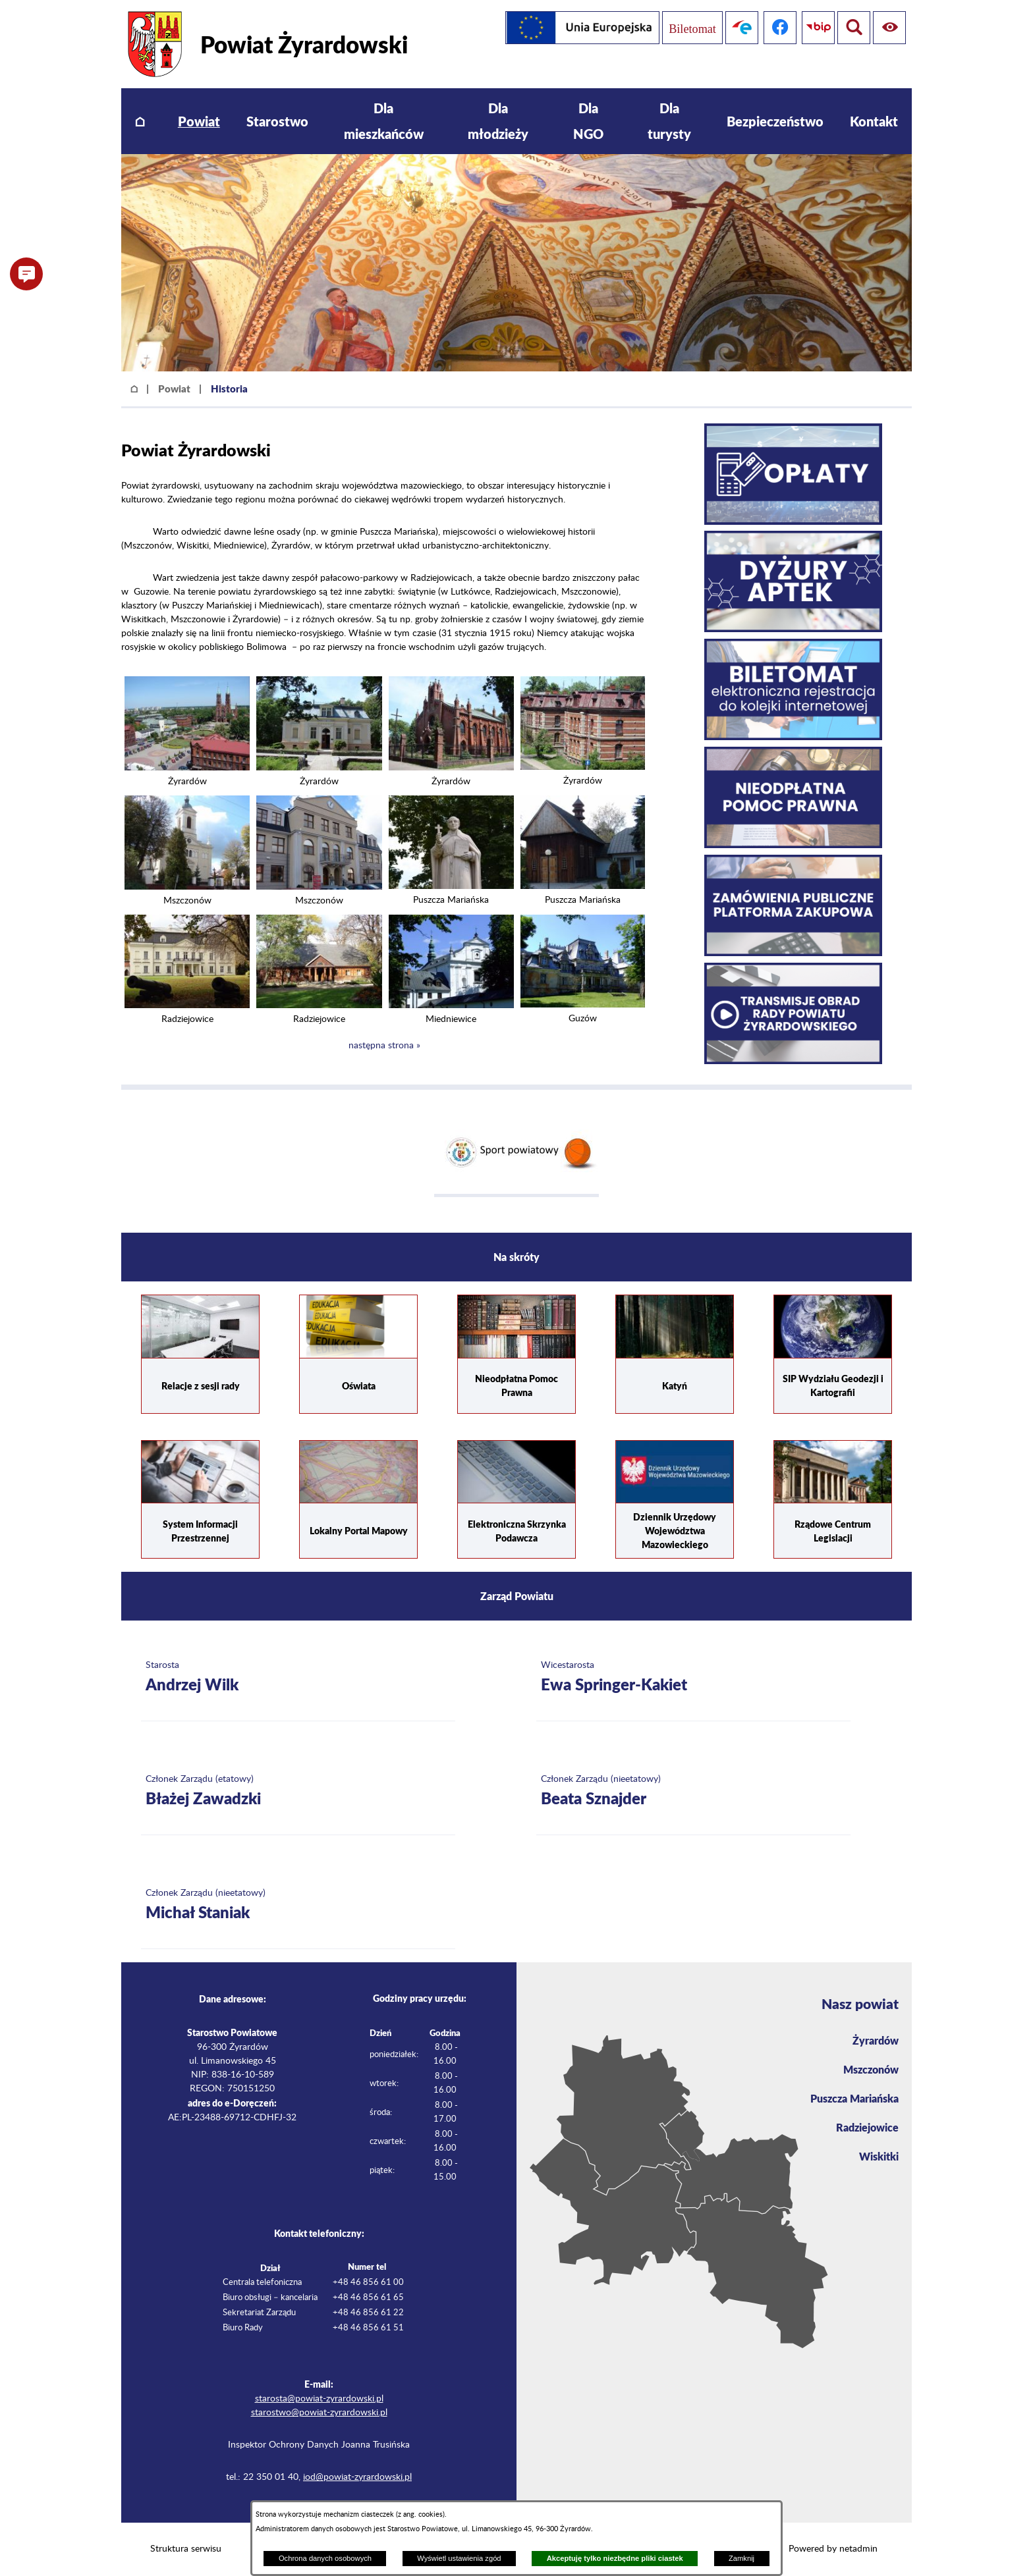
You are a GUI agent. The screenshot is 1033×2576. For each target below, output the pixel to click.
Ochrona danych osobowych (325, 2558)
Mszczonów (871, 2069)
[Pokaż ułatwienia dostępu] (851, 27)
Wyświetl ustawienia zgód (459, 2558)
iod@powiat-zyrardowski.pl (357, 2477)
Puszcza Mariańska (854, 2098)
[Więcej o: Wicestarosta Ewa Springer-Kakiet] (693, 1677)
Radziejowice (867, 2127)
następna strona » (384, 1045)
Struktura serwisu (185, 2549)
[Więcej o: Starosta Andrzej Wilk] (298, 1677)
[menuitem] (140, 121)
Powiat (174, 388)
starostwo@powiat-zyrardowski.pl (319, 2412)
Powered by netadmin (833, 2549)
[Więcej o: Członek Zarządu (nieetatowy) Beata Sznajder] (693, 1791)
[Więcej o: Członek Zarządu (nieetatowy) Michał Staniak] (298, 1905)
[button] (187, 767)
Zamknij (741, 2558)
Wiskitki (879, 2156)
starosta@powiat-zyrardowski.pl (319, 2398)
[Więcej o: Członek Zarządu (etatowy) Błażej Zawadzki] (298, 1791)
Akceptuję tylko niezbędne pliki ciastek (615, 2558)
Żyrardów (875, 2040)
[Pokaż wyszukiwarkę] (889, 27)
